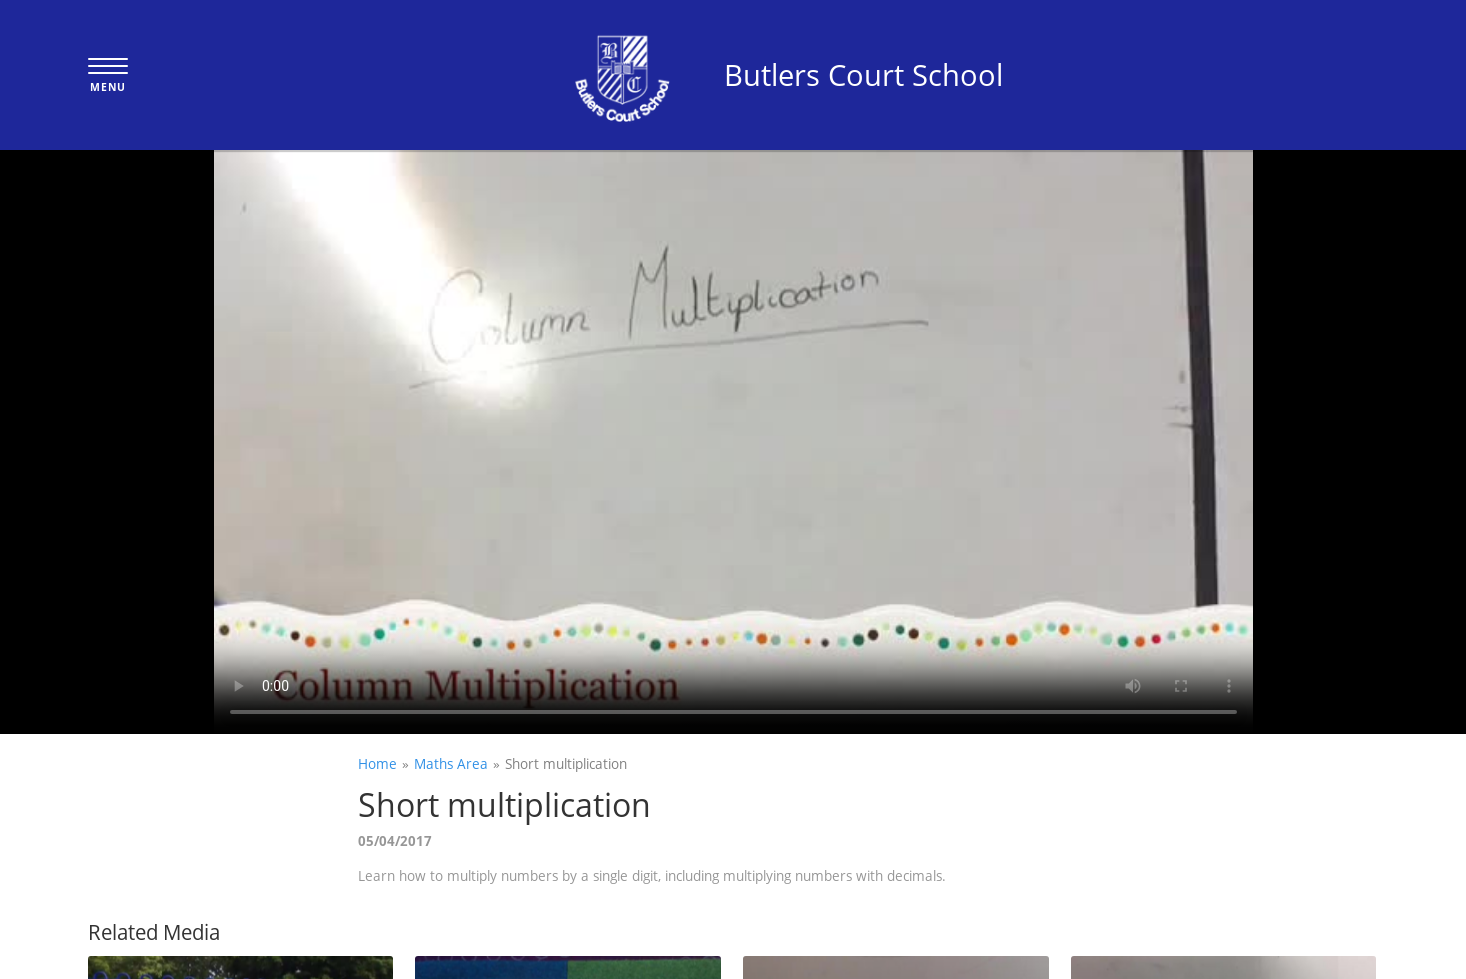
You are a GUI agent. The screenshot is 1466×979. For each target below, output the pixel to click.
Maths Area (451, 763)
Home (377, 763)
